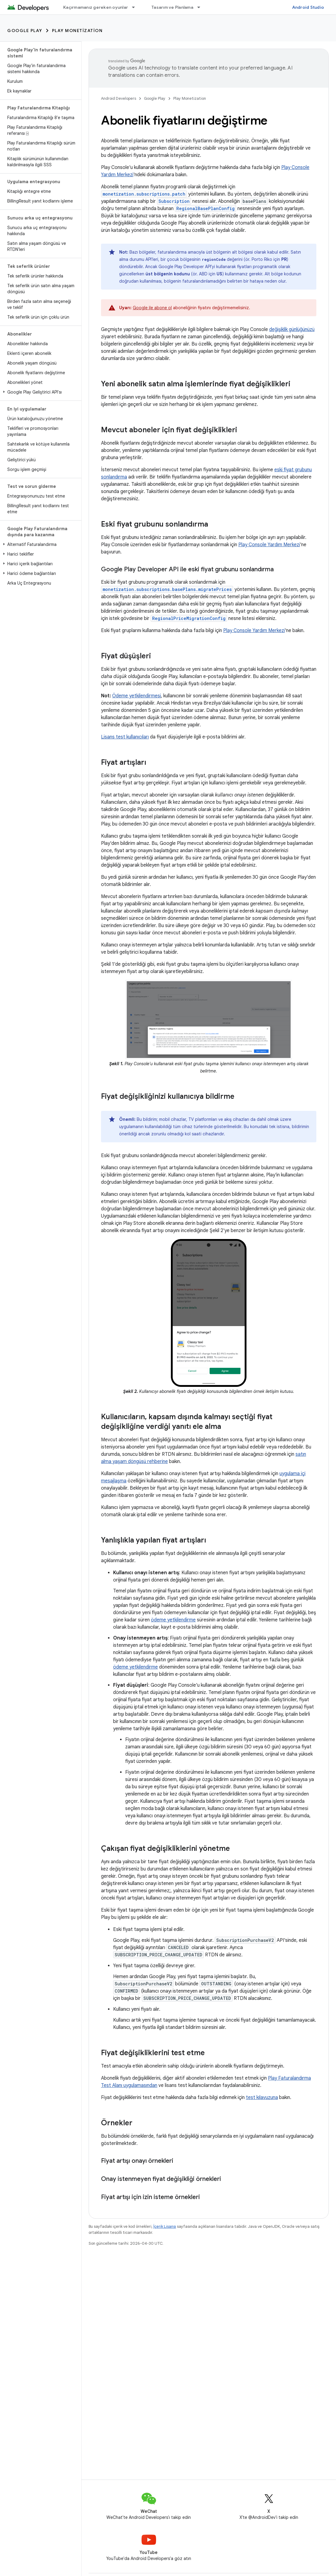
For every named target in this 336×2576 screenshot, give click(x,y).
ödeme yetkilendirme (173, 1620)
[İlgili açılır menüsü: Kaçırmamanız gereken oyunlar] (136, 7)
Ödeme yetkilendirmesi (136, 696)
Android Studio (308, 7)
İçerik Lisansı (164, 2226)
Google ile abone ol (152, 307)
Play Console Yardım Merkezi (269, 545)
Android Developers (118, 98)
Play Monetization (77, 30)
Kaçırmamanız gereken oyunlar (95, 7)
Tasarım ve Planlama (172, 7)
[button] (39, 392)
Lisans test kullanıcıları (125, 737)
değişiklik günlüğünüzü (292, 329)
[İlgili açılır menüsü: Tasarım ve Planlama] (201, 7)
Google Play (24, 30)
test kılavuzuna (262, 2097)
